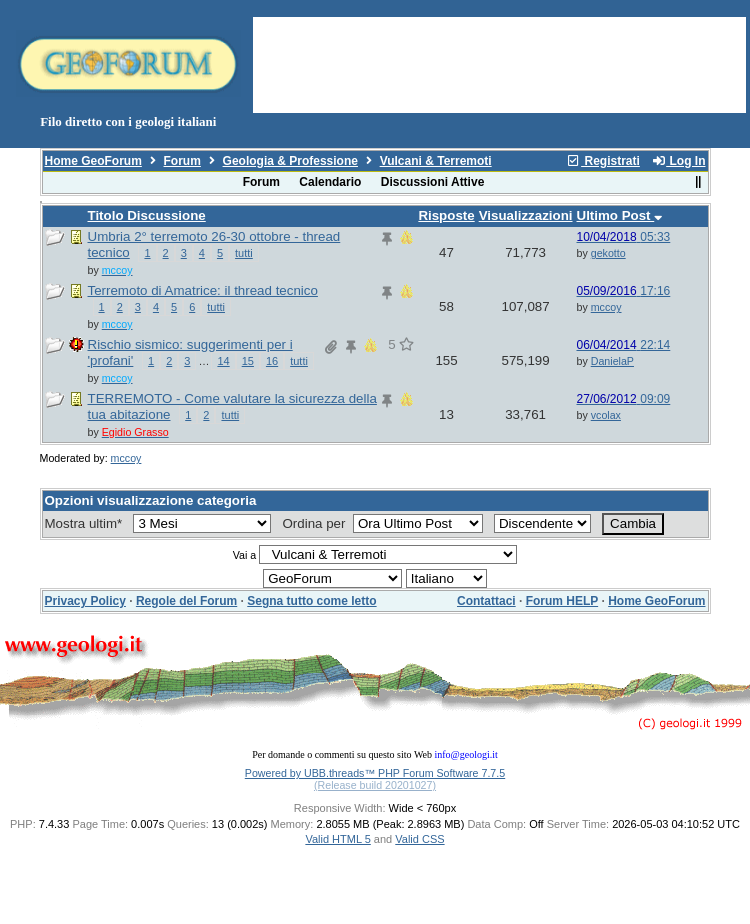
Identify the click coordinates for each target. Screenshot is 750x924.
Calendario (330, 182)
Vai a (245, 555)
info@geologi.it (465, 754)
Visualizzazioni (526, 215)
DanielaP (612, 361)
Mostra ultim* (87, 523)
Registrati (603, 161)
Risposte (446, 215)
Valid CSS (419, 839)
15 (248, 361)
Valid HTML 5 (337, 839)
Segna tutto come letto (311, 601)
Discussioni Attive (433, 182)
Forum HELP (562, 601)
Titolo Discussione (147, 215)
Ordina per (315, 523)
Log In (678, 161)
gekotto (608, 253)
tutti (244, 253)
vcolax (606, 415)
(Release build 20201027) (375, 785)
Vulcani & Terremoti (436, 161)
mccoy (606, 307)
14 (223, 361)
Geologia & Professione (290, 161)
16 (272, 361)
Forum (182, 161)
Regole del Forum (186, 601)
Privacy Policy (85, 601)
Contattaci (486, 601)
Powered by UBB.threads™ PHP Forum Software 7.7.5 (375, 773)
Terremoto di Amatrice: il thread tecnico (203, 290)
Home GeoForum (93, 161)
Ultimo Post (620, 215)
